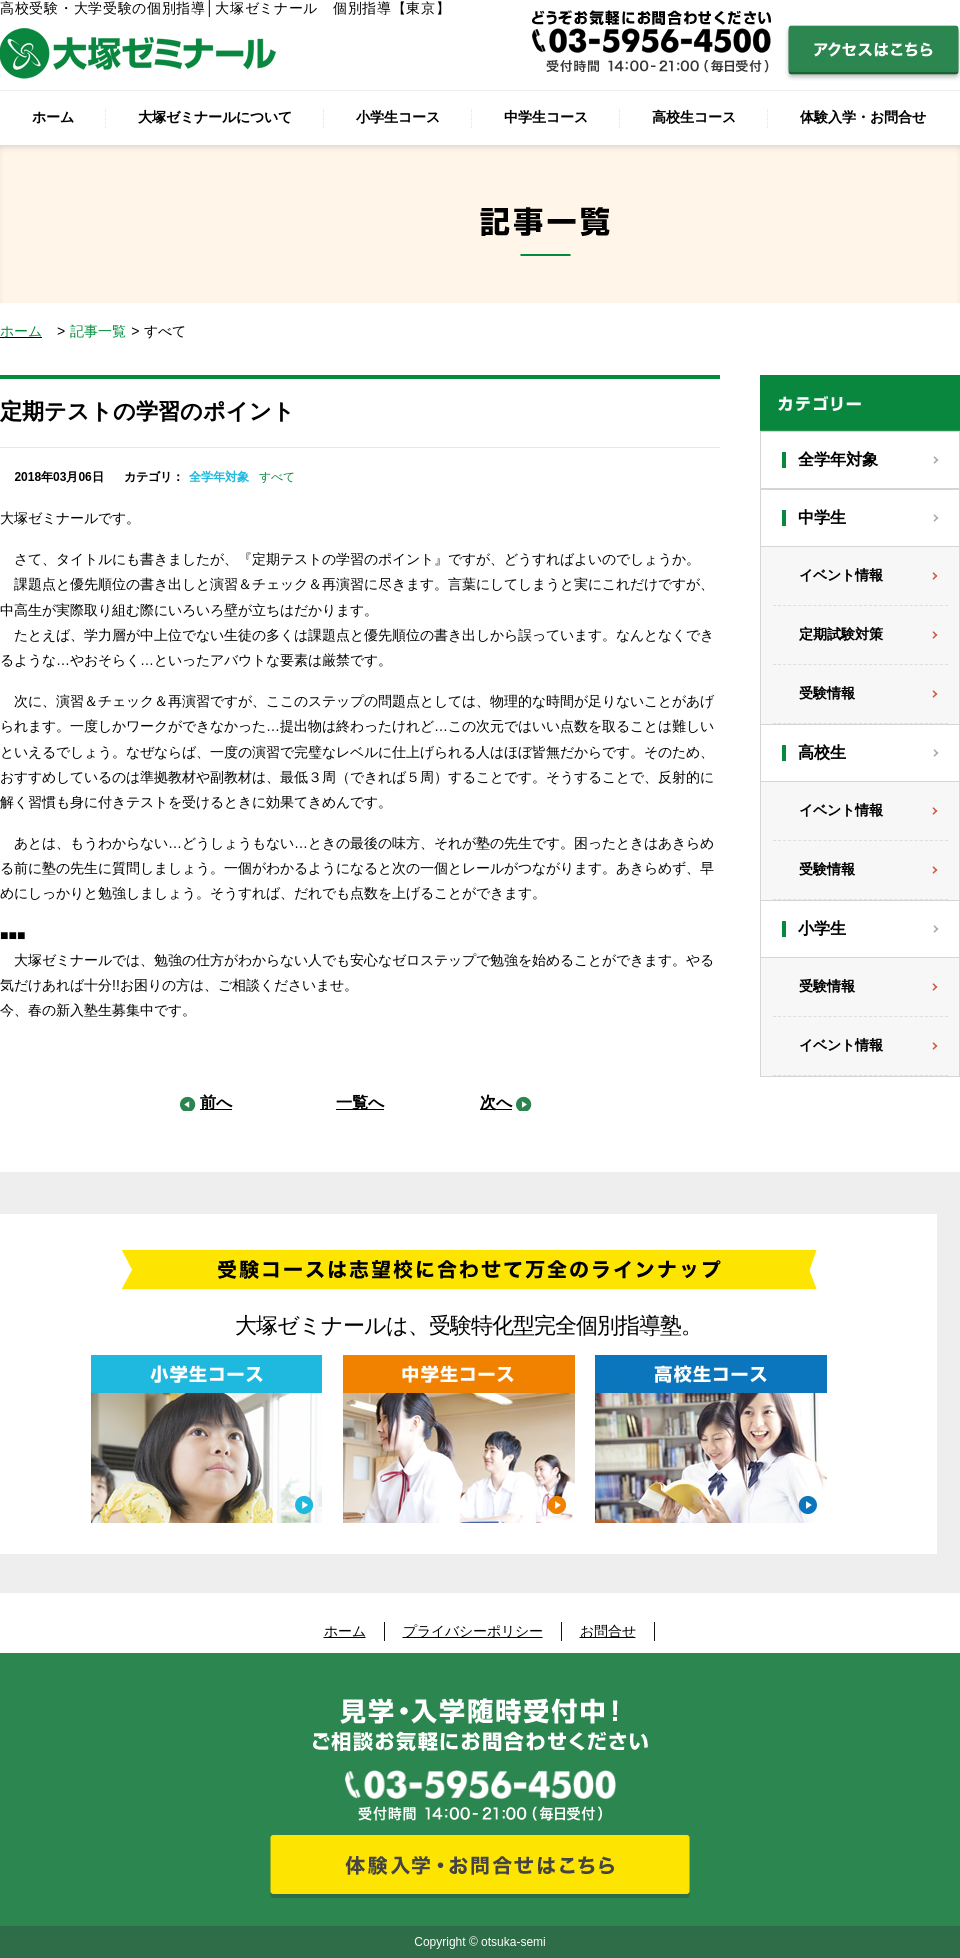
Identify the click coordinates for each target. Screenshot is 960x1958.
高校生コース (694, 117)
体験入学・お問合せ (863, 117)
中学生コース (546, 117)
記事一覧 (98, 331)
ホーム (53, 117)
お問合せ (608, 1631)
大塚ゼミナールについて (215, 117)
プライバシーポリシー (473, 1631)
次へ (496, 1102)
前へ (216, 1102)
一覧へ (360, 1102)
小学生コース (398, 117)
